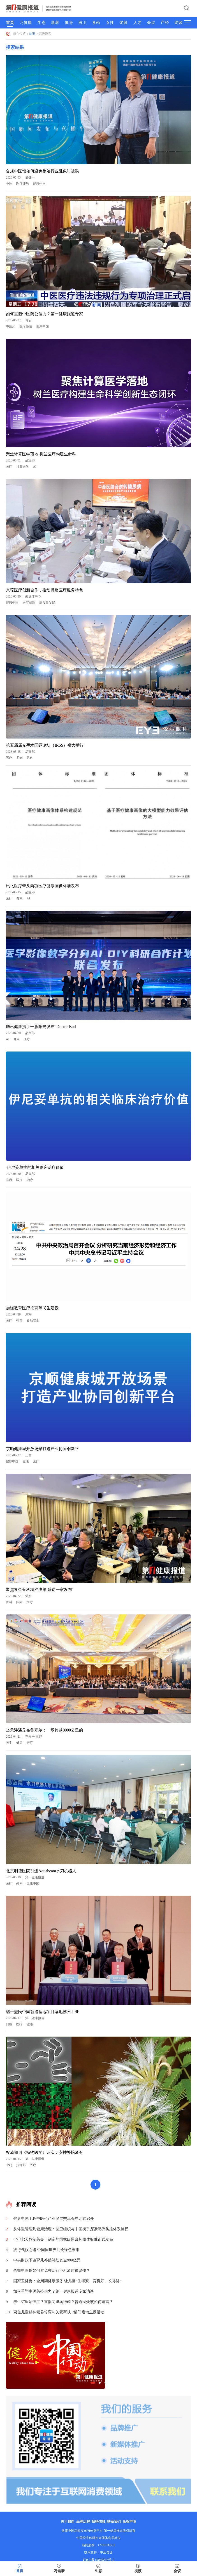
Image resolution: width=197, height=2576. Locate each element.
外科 (19, 1883)
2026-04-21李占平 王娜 (24, 1736)
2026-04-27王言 (19, 1455)
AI (34, 466)
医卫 (83, 22)
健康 (19, 898)
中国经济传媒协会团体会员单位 (98, 2538)
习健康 (26, 22)
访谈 (178, 22)
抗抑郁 (21, 2165)
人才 (137, 22)
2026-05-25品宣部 (20, 751)
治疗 (30, 1180)
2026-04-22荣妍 (19, 1596)
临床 (9, 1180)
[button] (92, 2383)
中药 (9, 2165)
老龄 (124, 22)
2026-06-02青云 (19, 320)
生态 (41, 22)
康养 (55, 22)
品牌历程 (83, 2521)
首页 (10, 22)
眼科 (30, 758)
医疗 (9, 466)
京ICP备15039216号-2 (98, 2560)
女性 (110, 22)
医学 (9, 1742)
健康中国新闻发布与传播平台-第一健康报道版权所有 (98, 2530)
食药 (96, 22)
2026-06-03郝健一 (20, 177)
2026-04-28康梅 (19, 1314)
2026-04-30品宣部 (20, 1033)
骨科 (9, 1602)
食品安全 (33, 1320)
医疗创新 (29, 602)
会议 (151, 22)
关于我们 (67, 2521)
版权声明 (129, 2521)
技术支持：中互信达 (98, 2552)
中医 (9, 183)
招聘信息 (98, 2521)
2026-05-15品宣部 (20, 892)
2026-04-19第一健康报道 (25, 1877)
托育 (19, 1320)
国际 (19, 1602)
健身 (69, 22)
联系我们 (114, 2521)
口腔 (9, 2024)
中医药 (10, 326)
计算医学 (22, 466)
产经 (165, 22)
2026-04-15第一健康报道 (25, 2159)
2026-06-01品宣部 (20, 460)
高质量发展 (47, 602)
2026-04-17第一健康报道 (25, 2018)
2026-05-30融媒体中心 (23, 596)
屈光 (19, 758)
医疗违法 (22, 183)
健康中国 (39, 183)
